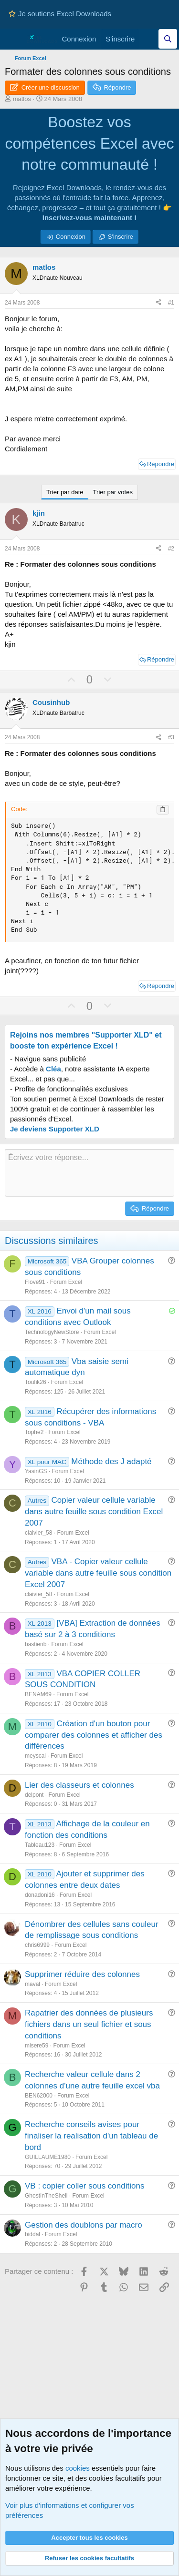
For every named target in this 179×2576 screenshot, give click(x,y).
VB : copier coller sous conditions (84, 2185)
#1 (171, 302)
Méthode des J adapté (111, 1461)
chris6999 (37, 1945)
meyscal (35, 1755)
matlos (22, 98)
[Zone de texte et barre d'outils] (89, 1173)
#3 (171, 737)
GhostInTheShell (46, 2195)
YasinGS (36, 1471)
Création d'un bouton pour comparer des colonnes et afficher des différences (93, 1735)
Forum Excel (66, 1282)
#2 (171, 548)
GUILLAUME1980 (48, 2157)
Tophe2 (34, 1432)
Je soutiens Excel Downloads (60, 14)
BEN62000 (39, 2095)
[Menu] (13, 39)
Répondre (160, 464)
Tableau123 (39, 1845)
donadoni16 (40, 1895)
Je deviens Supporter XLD (54, 1129)
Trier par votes (113, 492)
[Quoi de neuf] (148, 39)
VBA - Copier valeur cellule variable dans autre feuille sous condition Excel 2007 (98, 1573)
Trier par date (65, 492)
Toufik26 (35, 1382)
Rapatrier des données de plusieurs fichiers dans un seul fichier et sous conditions (89, 2024)
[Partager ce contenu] (158, 302)
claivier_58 (38, 1532)
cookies (77, 2468)
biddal (32, 2234)
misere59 (36, 2045)
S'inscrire (120, 236)
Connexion (70, 236)
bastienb (35, 1644)
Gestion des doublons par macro (83, 2225)
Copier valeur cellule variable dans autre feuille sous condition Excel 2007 (94, 1511)
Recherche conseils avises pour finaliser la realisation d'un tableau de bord (91, 2136)
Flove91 (35, 1282)
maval (32, 1984)
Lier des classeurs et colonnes (79, 1785)
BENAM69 (38, 1694)
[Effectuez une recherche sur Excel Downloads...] (167, 39)
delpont (34, 1795)
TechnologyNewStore (52, 1332)
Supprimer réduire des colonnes (82, 1974)
